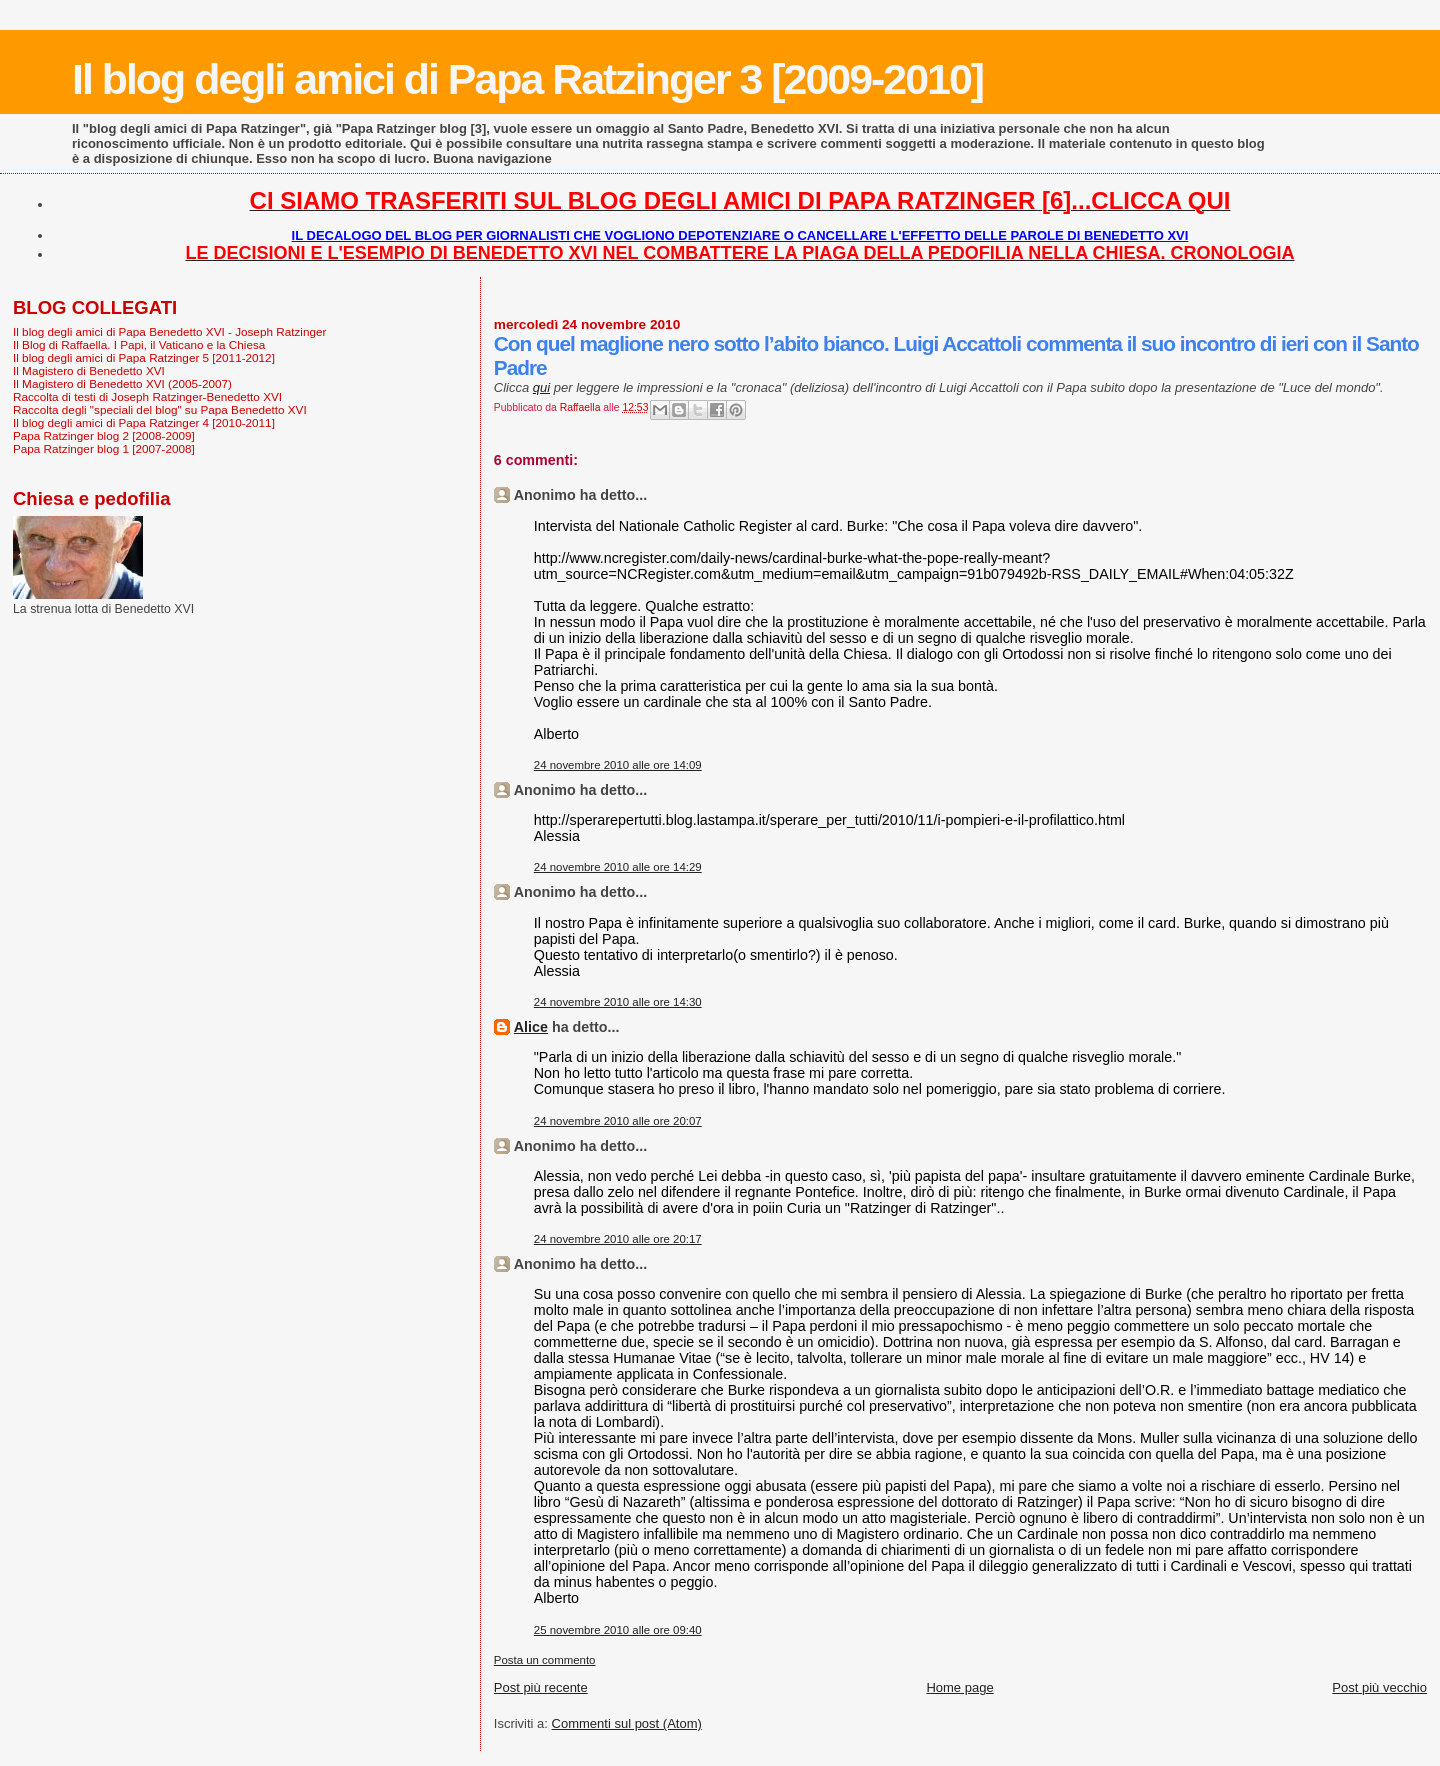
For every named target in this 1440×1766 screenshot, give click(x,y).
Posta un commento (545, 1660)
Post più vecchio (1379, 1687)
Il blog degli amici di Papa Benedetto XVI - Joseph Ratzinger (169, 331)
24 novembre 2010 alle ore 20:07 (618, 1121)
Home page (959, 1687)
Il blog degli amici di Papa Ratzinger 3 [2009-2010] (527, 79)
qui (541, 387)
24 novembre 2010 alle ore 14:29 (618, 867)
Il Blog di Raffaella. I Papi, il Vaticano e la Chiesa (139, 344)
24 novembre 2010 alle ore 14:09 (618, 765)
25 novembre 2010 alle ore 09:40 (618, 1630)
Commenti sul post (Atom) (627, 1723)
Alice (531, 1027)
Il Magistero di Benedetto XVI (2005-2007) (122, 383)
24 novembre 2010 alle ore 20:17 (618, 1239)
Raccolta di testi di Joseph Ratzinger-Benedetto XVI (147, 396)
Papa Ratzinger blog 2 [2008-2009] (104, 435)
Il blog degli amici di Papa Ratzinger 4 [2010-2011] (144, 422)
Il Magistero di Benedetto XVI (89, 370)
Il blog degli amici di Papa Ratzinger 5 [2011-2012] (144, 357)
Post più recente (541, 1687)
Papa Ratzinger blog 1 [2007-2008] (104, 448)
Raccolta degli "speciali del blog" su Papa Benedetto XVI (160, 409)
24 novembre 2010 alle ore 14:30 (618, 1002)
